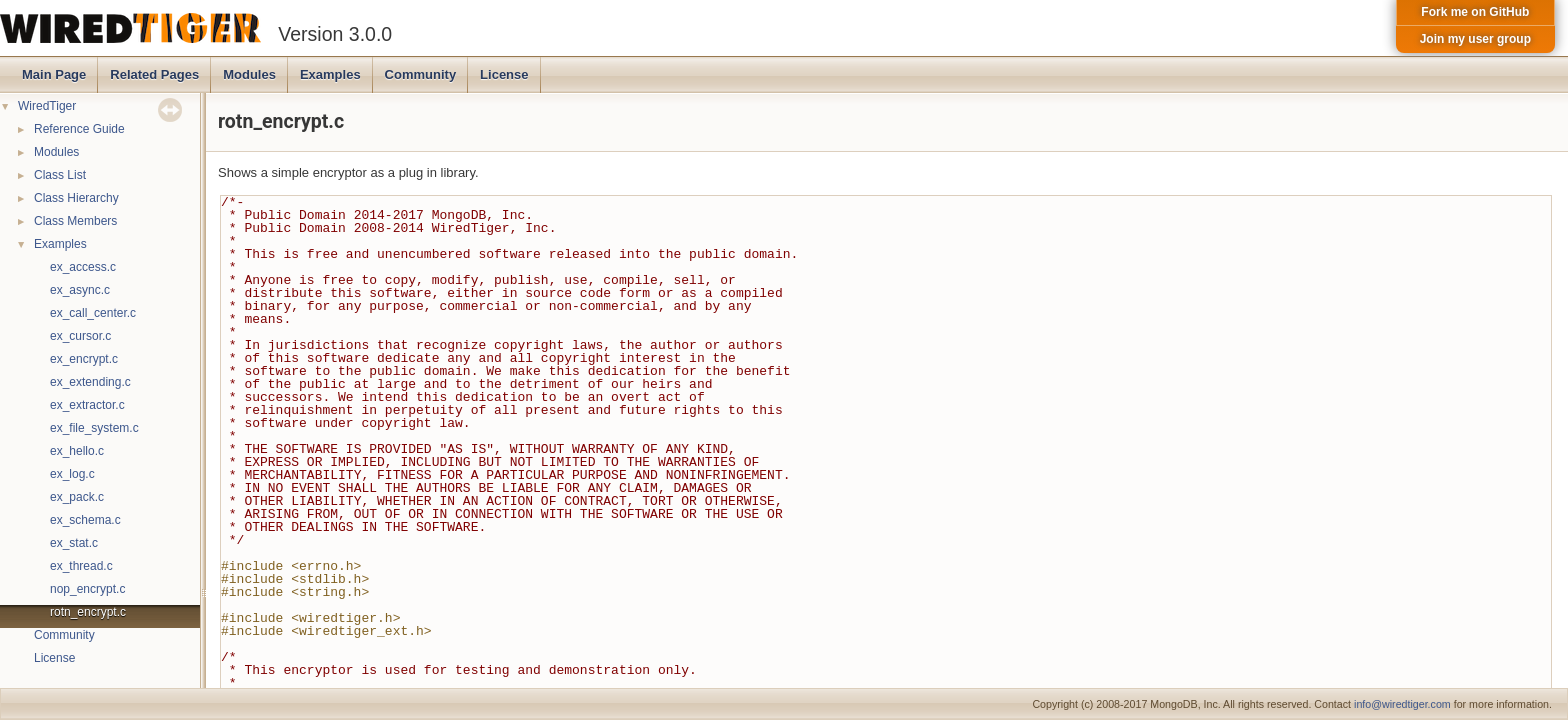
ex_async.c (80, 290)
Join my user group (1475, 39)
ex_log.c (72, 474)
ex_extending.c (90, 382)
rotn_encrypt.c (88, 612)
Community (421, 74)
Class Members (75, 221)
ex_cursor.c (80, 336)
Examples (330, 74)
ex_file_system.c (94, 428)
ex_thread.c (81, 566)
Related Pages (154, 74)
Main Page (54, 74)
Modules (249, 74)
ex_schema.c (85, 520)
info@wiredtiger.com (1402, 704)
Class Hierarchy (76, 198)
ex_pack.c (77, 497)
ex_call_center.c (93, 313)
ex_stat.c (74, 543)
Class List (60, 175)
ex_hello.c (77, 451)
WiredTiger (47, 106)
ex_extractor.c (87, 405)
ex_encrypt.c (84, 359)
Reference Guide (79, 129)
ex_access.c (83, 267)
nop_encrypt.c (87, 589)
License (504, 74)
